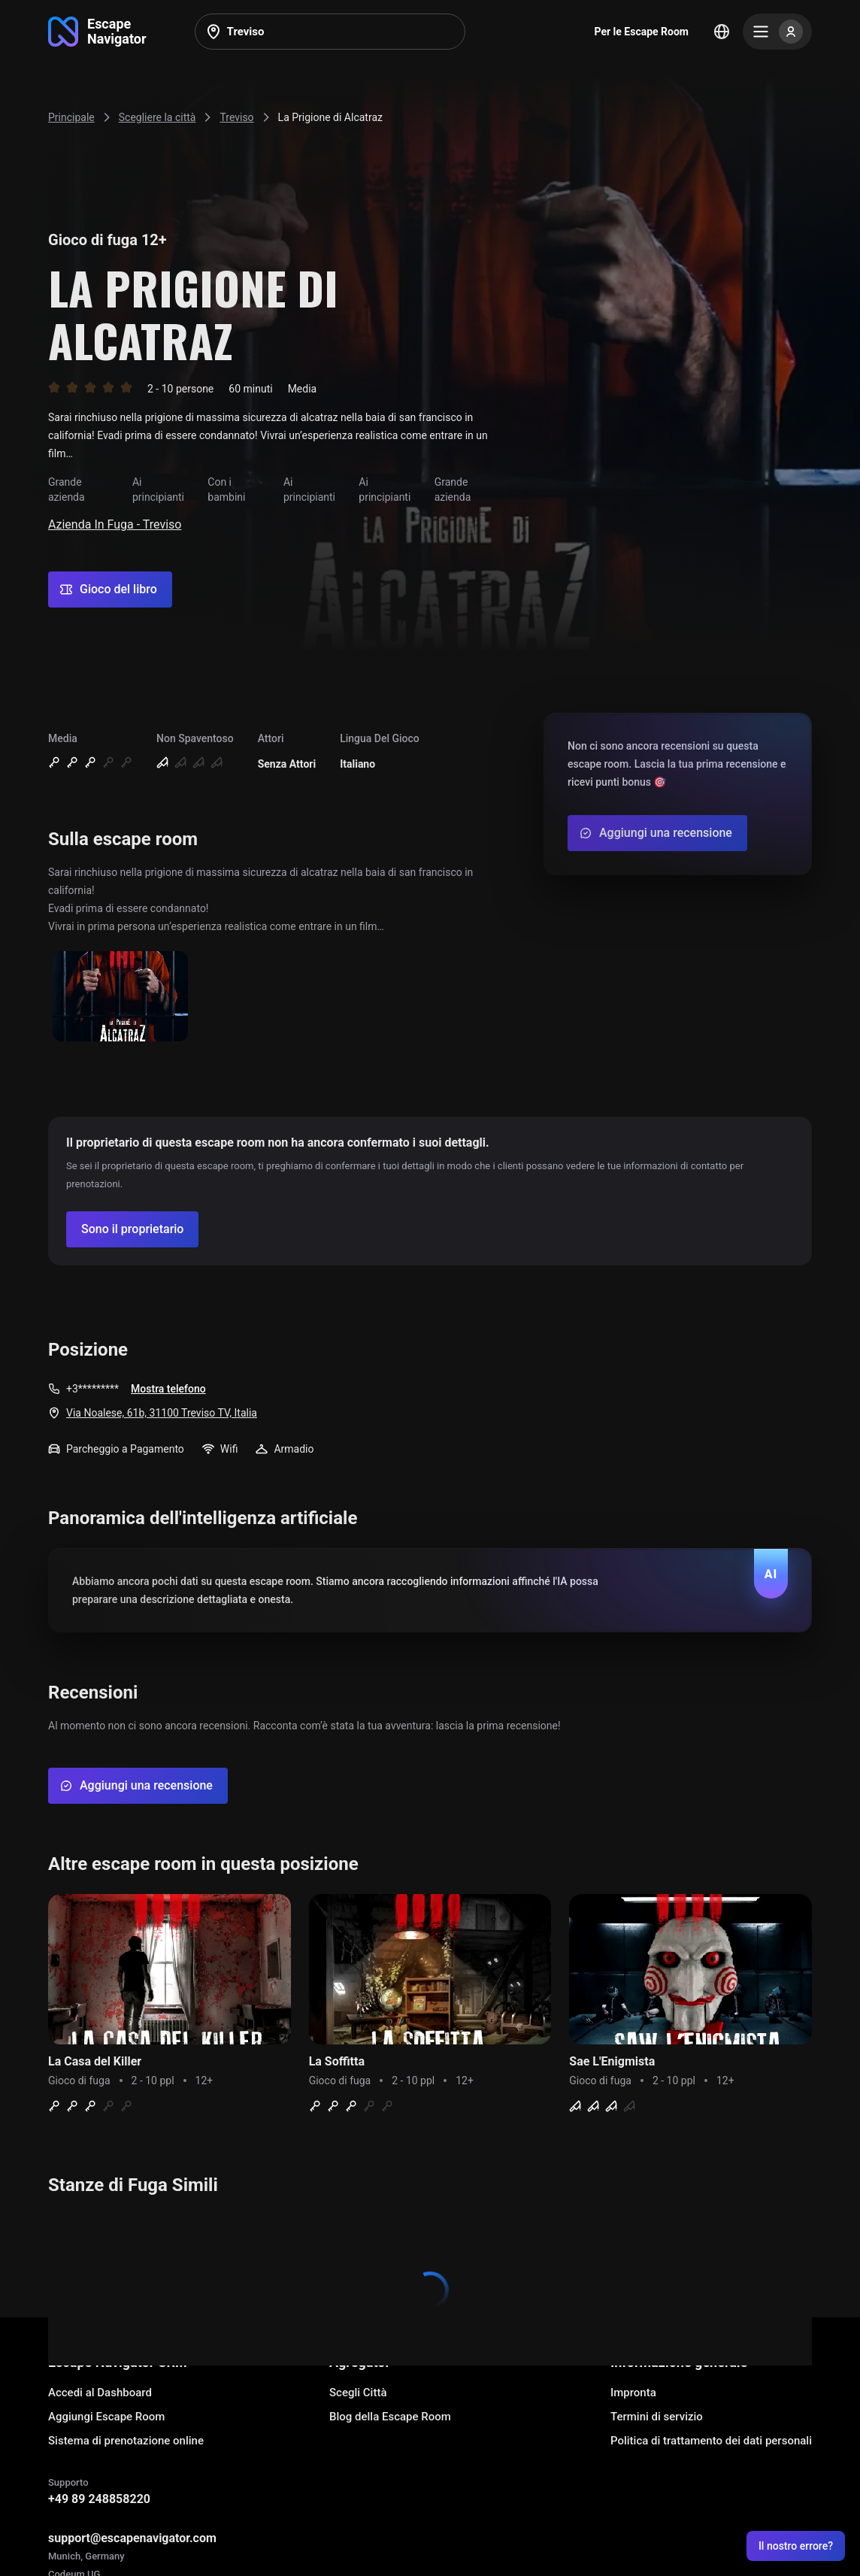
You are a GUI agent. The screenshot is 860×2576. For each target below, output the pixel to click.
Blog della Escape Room (390, 2416)
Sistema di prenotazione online (126, 2440)
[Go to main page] (97, 31)
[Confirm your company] (132, 1229)
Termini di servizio (656, 2416)
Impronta (633, 2392)
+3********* (92, 1389)
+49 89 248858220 (99, 2499)
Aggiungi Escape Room (106, 2416)
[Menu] (777, 32)
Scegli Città (358, 2392)
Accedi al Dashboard (100, 2392)
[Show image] (120, 997)
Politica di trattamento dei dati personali (711, 2440)
